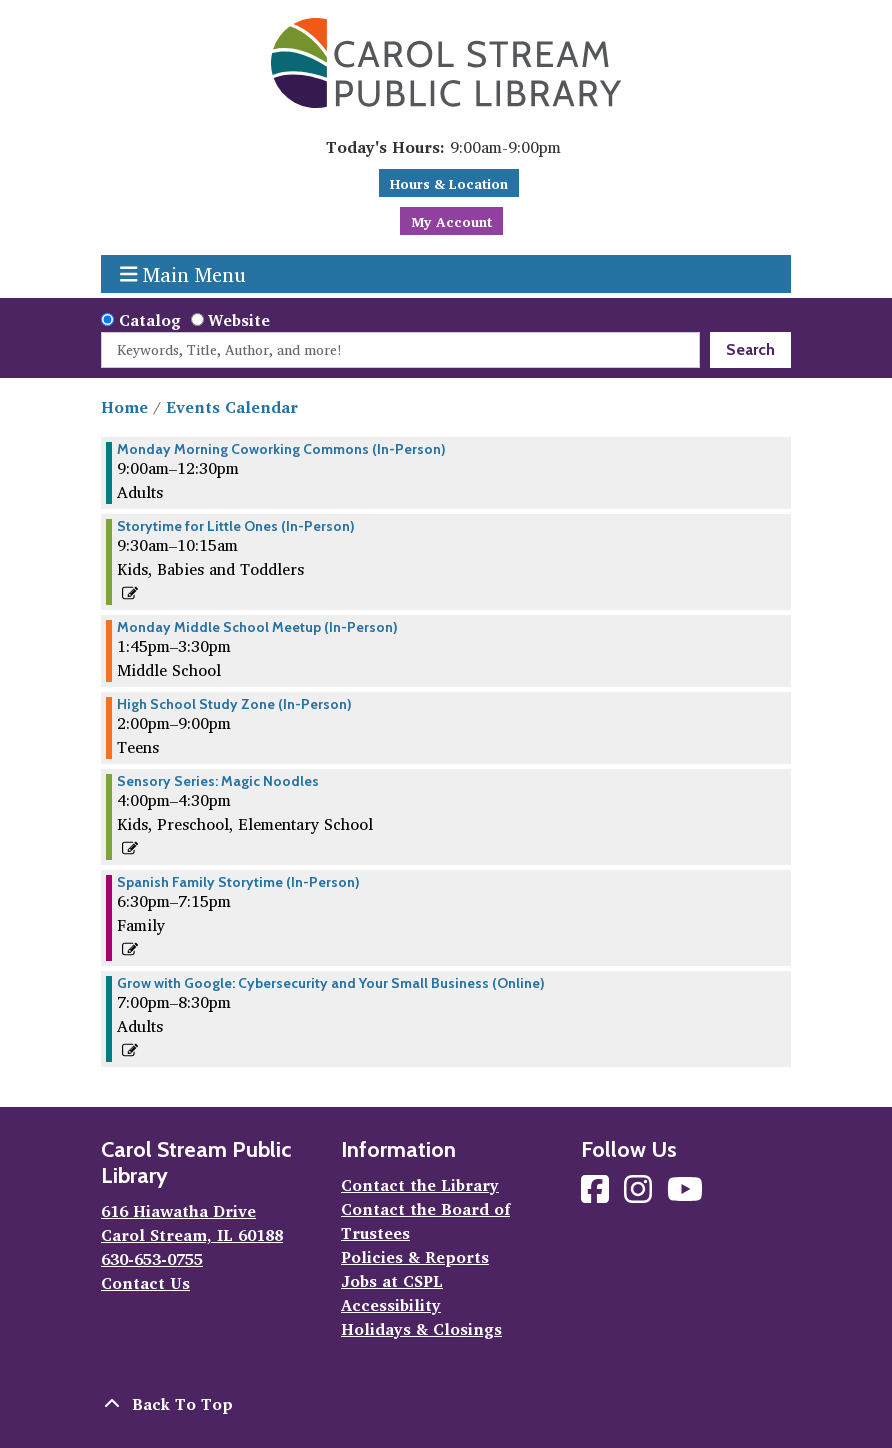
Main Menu (183, 274)
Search (750, 349)
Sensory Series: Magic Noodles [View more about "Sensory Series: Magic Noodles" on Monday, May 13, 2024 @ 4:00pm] (218, 781)
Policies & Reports (415, 1257)
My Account (451, 221)
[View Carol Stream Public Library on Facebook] (597, 1195)
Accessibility (391, 1305)
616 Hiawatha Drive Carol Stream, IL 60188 (192, 1223)
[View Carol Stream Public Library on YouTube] (685, 1195)
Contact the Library (420, 1185)
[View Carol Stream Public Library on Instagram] (640, 1195)
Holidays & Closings (421, 1329)
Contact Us (145, 1283)
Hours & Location (449, 183)
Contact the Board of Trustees (425, 1221)
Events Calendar (232, 407)
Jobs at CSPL (392, 1281)
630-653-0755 (152, 1259)
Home (124, 407)
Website (239, 320)
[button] (443, 147)
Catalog (150, 320)
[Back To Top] (446, 1404)
